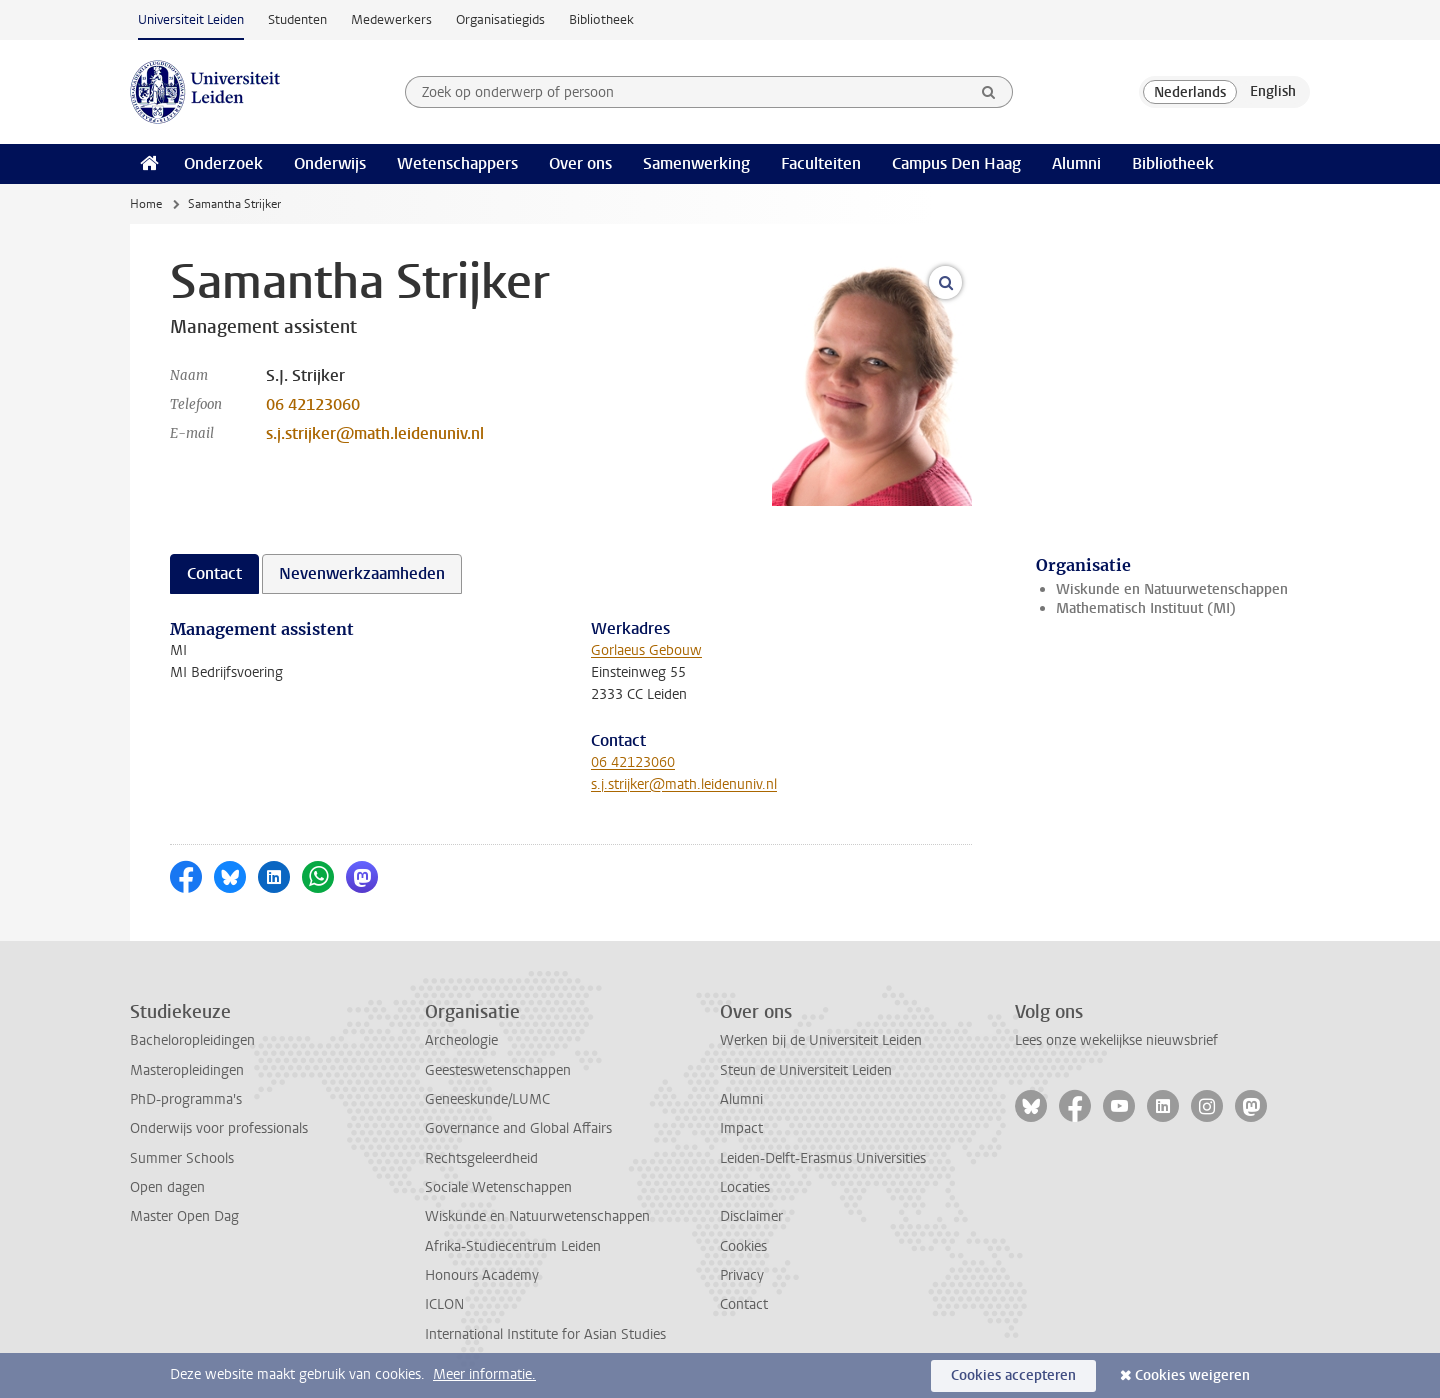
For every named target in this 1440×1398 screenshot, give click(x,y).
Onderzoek (223, 163)
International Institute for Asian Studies (545, 1334)
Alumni (1076, 163)
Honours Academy (482, 1275)
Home (146, 204)
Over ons (580, 163)
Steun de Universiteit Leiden (806, 1070)
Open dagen (167, 1187)
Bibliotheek (601, 19)
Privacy (742, 1275)
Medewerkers (391, 19)
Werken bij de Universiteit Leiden (821, 1040)
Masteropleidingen (187, 1070)
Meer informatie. (484, 1374)
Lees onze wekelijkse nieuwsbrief (1116, 1040)
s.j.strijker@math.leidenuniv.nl (375, 433)
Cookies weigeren (1192, 1375)
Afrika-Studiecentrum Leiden (513, 1246)
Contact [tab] (214, 573)
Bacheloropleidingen (192, 1040)
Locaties (745, 1187)
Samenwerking (696, 163)
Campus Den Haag (956, 163)
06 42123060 (313, 404)
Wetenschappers (457, 163)
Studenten (297, 19)
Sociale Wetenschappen (498, 1187)
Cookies (743, 1246)
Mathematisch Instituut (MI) (1146, 608)
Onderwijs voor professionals (219, 1128)
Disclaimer (751, 1216)
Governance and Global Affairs (518, 1128)
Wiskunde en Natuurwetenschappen (1172, 589)
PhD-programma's (186, 1099)
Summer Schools (182, 1158)
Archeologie (461, 1040)
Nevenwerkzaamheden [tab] (362, 573)
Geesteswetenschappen (498, 1070)
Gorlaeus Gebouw (646, 650)
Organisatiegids (500, 19)
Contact (744, 1304)
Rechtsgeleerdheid (481, 1158)
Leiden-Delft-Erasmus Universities (823, 1158)
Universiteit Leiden (191, 19)
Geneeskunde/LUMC (487, 1099)
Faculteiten (821, 163)
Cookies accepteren (1013, 1375)
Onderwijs (330, 163)
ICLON (444, 1304)
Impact (741, 1128)
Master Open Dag (184, 1216)
